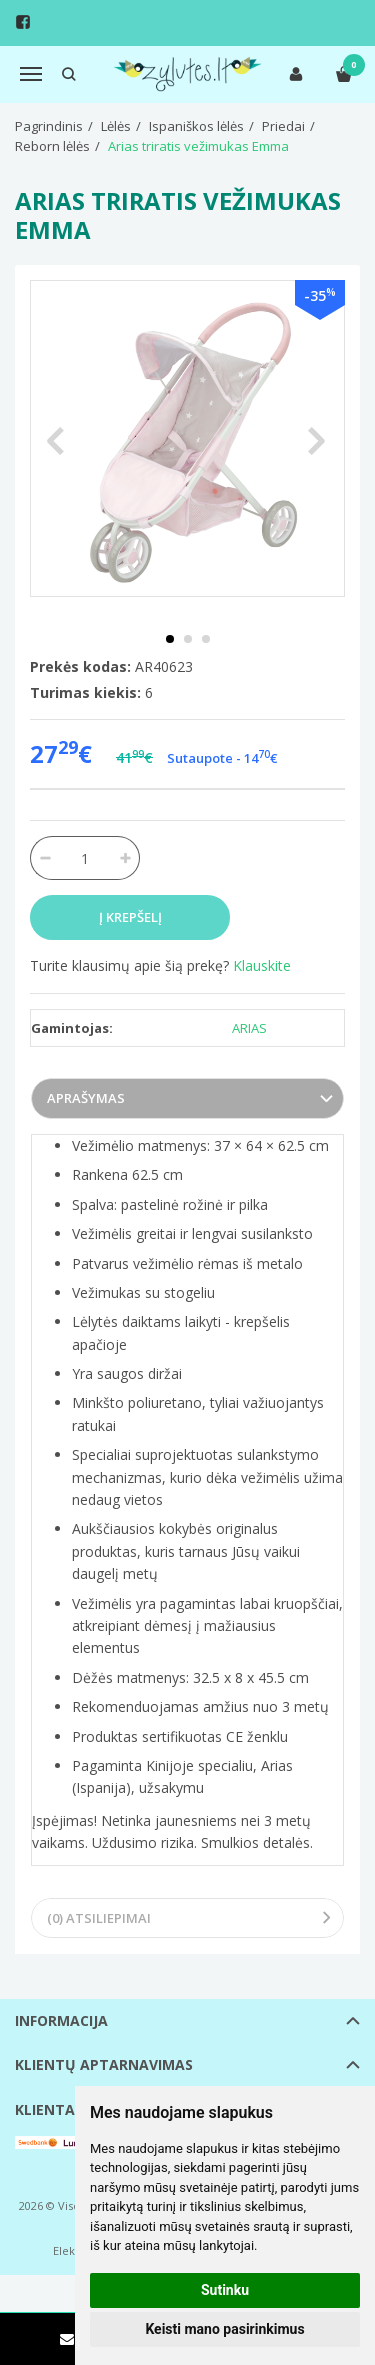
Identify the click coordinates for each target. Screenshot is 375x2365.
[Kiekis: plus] (125, 858)
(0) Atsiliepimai (99, 1918)
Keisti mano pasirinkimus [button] (224, 2329)
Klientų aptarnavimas (104, 2064)
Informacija (61, 2020)
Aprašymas (86, 1098)
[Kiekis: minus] (44, 858)
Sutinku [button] (225, 2290)
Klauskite (262, 965)
